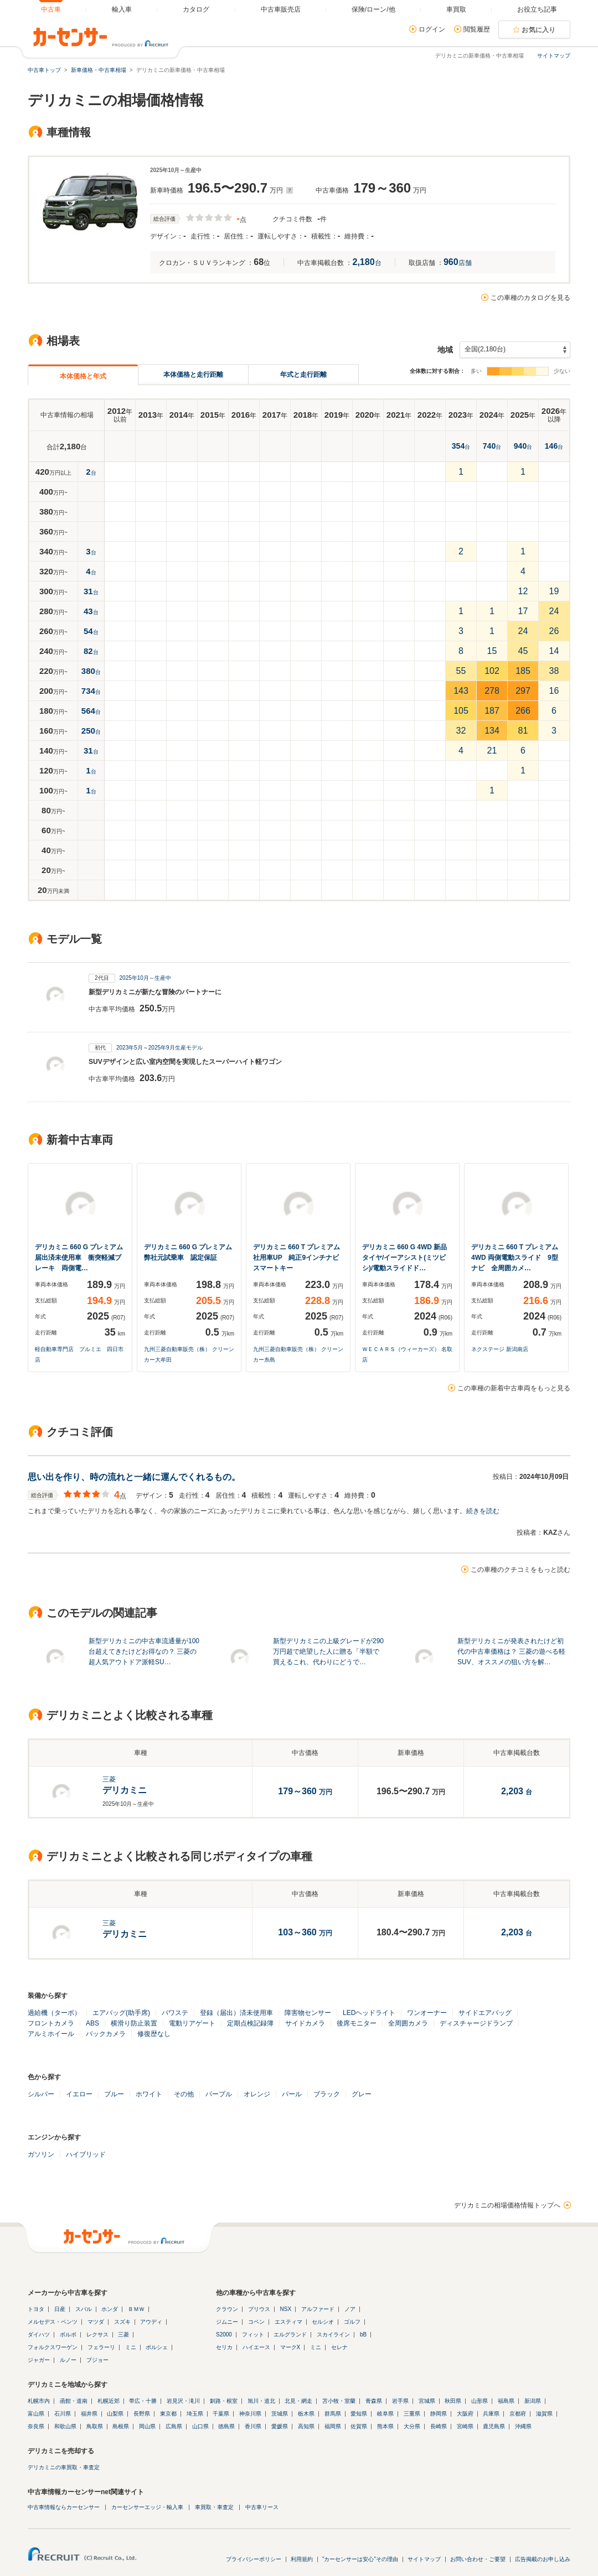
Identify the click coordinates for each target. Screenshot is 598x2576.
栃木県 (306, 2414)
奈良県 (36, 2426)
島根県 (120, 2426)
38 (554, 671)
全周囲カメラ (408, 2023)
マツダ (95, 2322)
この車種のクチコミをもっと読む (520, 1569)
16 (554, 690)
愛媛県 (279, 2426)
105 (460, 710)
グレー (362, 2094)
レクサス (97, 2334)
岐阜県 (385, 2414)
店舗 (458, 263)
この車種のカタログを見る (530, 298)
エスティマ (288, 2322)
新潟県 (532, 2401)
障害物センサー (308, 2012)
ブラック (326, 2094)
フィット (253, 2334)
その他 (184, 2094)
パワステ (175, 2012)
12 (523, 591)
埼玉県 (195, 2414)
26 (554, 631)
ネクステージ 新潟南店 (499, 1349)
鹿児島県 (494, 2426)
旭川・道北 (261, 2401)
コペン (256, 2322)
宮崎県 (465, 2426)
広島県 (174, 2426)
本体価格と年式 (83, 376)
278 (491, 690)
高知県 (306, 2426)
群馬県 (332, 2414)
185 (522, 671)
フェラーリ (101, 2347)
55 (461, 671)
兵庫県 (491, 2414)
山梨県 (115, 2414)
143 (460, 690)
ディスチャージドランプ (476, 2023)
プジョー (97, 2360)
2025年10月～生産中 (145, 978)
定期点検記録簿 (250, 2023)
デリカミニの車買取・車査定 (64, 2467)
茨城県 (279, 2414)
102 (491, 671)
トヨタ (36, 2309)
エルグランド (290, 2334)
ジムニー (227, 2322)
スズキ (122, 2322)
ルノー (68, 2360)
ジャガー (39, 2360)
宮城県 (427, 2401)
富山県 (36, 2414)
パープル (218, 2094)
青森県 (373, 2401)
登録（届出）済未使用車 (236, 2012)
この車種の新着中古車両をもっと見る (513, 1388)
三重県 (412, 2414)
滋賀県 (544, 2414)
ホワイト (149, 2094)
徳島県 (226, 2426)
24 (554, 611)
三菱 (123, 2334)
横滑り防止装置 (134, 2023)
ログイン (432, 29)
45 (523, 651)
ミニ (130, 2347)
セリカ (224, 2347)
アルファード (317, 2309)
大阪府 (465, 2414)
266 (522, 710)
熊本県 (385, 2426)
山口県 (200, 2426)
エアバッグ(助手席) (121, 2012)
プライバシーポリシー (253, 2559)
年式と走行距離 (303, 374)
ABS (92, 2023)
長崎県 (438, 2426)
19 (554, 591)
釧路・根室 (224, 2401)
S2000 (224, 2334)
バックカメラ (106, 2033)
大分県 (412, 2426)
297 (522, 690)
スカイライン (333, 2334)
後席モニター (357, 2023)
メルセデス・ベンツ (53, 2322)
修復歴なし (154, 2033)
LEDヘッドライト (369, 2012)
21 (492, 750)
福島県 (506, 2401)
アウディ (151, 2322)
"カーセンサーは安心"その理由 (360, 2559)
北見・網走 (298, 2401)
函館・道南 (73, 2401)
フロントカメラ (51, 2023)
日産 (59, 2309)
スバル (83, 2309)
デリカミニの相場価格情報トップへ (507, 2205)
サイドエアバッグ (485, 2012)
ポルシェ (157, 2347)
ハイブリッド (86, 2154)
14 (554, 651)
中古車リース (262, 2507)
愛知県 (358, 2414)
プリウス (259, 2309)
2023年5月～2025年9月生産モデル (159, 1048)
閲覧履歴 (476, 29)
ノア (349, 2309)
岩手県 (400, 2401)
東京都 (168, 2414)
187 (491, 710)
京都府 (517, 2414)
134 (491, 730)
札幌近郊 (108, 2401)
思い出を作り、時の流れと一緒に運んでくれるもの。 (134, 1477)
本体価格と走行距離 (193, 374)
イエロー (79, 2094)
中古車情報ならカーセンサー (64, 2507)
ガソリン (41, 2154)
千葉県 (221, 2414)
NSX (286, 2309)
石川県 (62, 2414)
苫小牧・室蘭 (338, 2401)
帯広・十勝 (143, 2401)
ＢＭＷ (136, 2309)
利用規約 (302, 2559)
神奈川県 (250, 2414)
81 (523, 730)
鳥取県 (94, 2426)
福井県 (89, 2414)
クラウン (227, 2309)
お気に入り (539, 30)
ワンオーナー (427, 2012)
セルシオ (323, 2322)
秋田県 (453, 2401)
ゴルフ (352, 2322)
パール (292, 2094)
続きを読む (482, 1511)
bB (363, 2334)
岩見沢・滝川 (183, 2401)
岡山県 (147, 2426)
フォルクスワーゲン (53, 2347)
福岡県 (332, 2426)
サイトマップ (553, 56)
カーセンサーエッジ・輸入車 (147, 2507)
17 (523, 611)
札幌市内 (39, 2401)
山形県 (479, 2401)
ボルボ (68, 2334)
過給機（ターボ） (54, 2012)
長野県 (141, 2414)
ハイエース (256, 2347)
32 (461, 730)
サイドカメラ (305, 2023)
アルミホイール (51, 2033)
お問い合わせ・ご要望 (478, 2559)
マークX (290, 2347)
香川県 (253, 2426)
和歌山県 (65, 2426)
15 (492, 651)
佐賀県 (358, 2426)
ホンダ (109, 2309)
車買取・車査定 (214, 2507)
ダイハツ (39, 2334)
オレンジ (257, 2094)
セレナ (339, 2347)
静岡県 (438, 2414)
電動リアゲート (192, 2023)
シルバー (41, 2094)
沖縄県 (523, 2426)
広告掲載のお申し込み (542, 2559)
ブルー (114, 2094)
